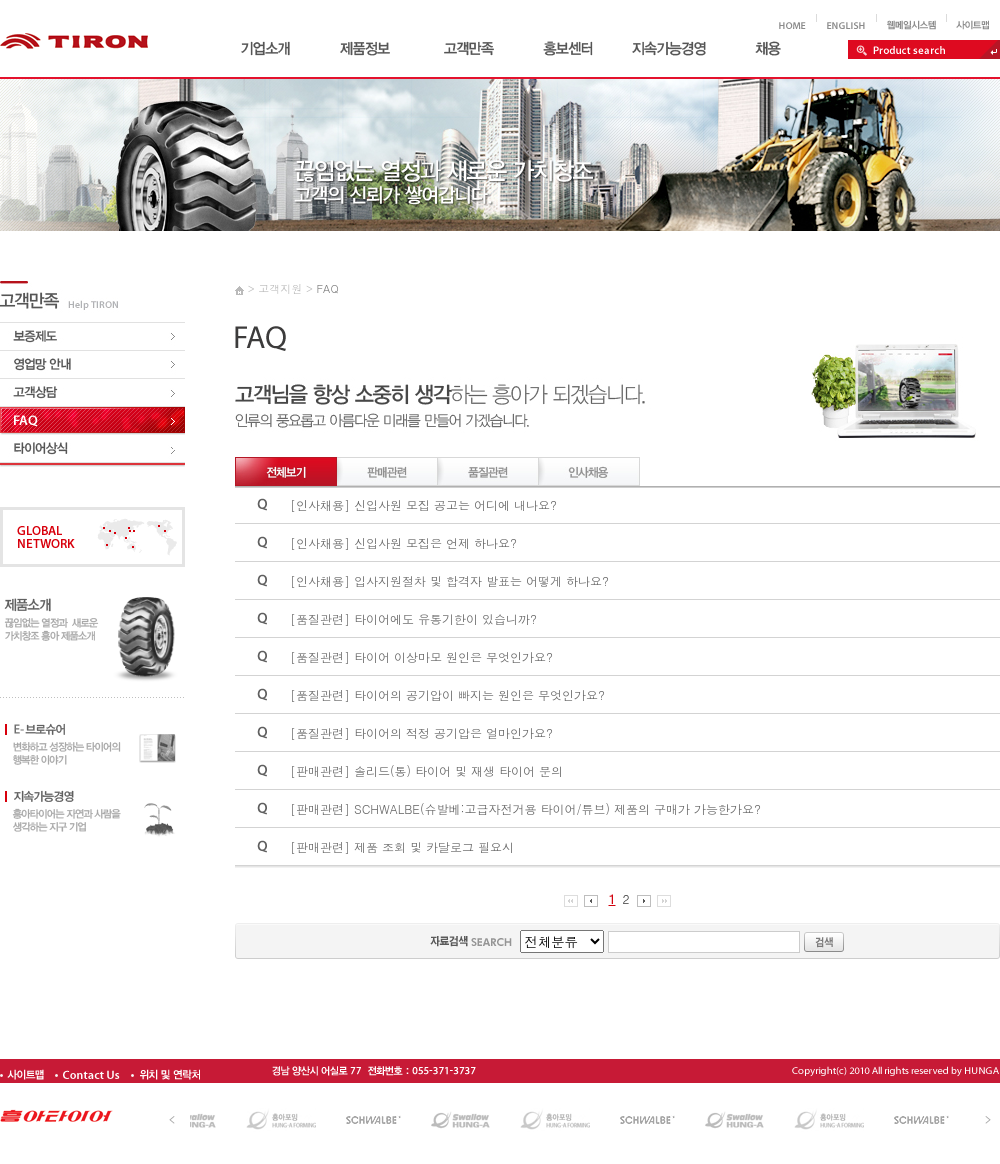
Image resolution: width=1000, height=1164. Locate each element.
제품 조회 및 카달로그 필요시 (434, 846)
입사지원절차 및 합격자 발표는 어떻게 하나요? (481, 580)
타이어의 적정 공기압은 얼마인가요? (453, 732)
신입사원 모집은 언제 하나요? (435, 542)
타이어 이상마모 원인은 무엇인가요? (453, 656)
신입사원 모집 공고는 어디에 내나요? (455, 504)
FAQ (327, 288)
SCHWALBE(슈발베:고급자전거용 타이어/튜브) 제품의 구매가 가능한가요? (557, 808)
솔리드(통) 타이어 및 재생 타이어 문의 (458, 770)
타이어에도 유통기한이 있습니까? (445, 618)
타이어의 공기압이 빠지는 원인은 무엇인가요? (479, 694)
